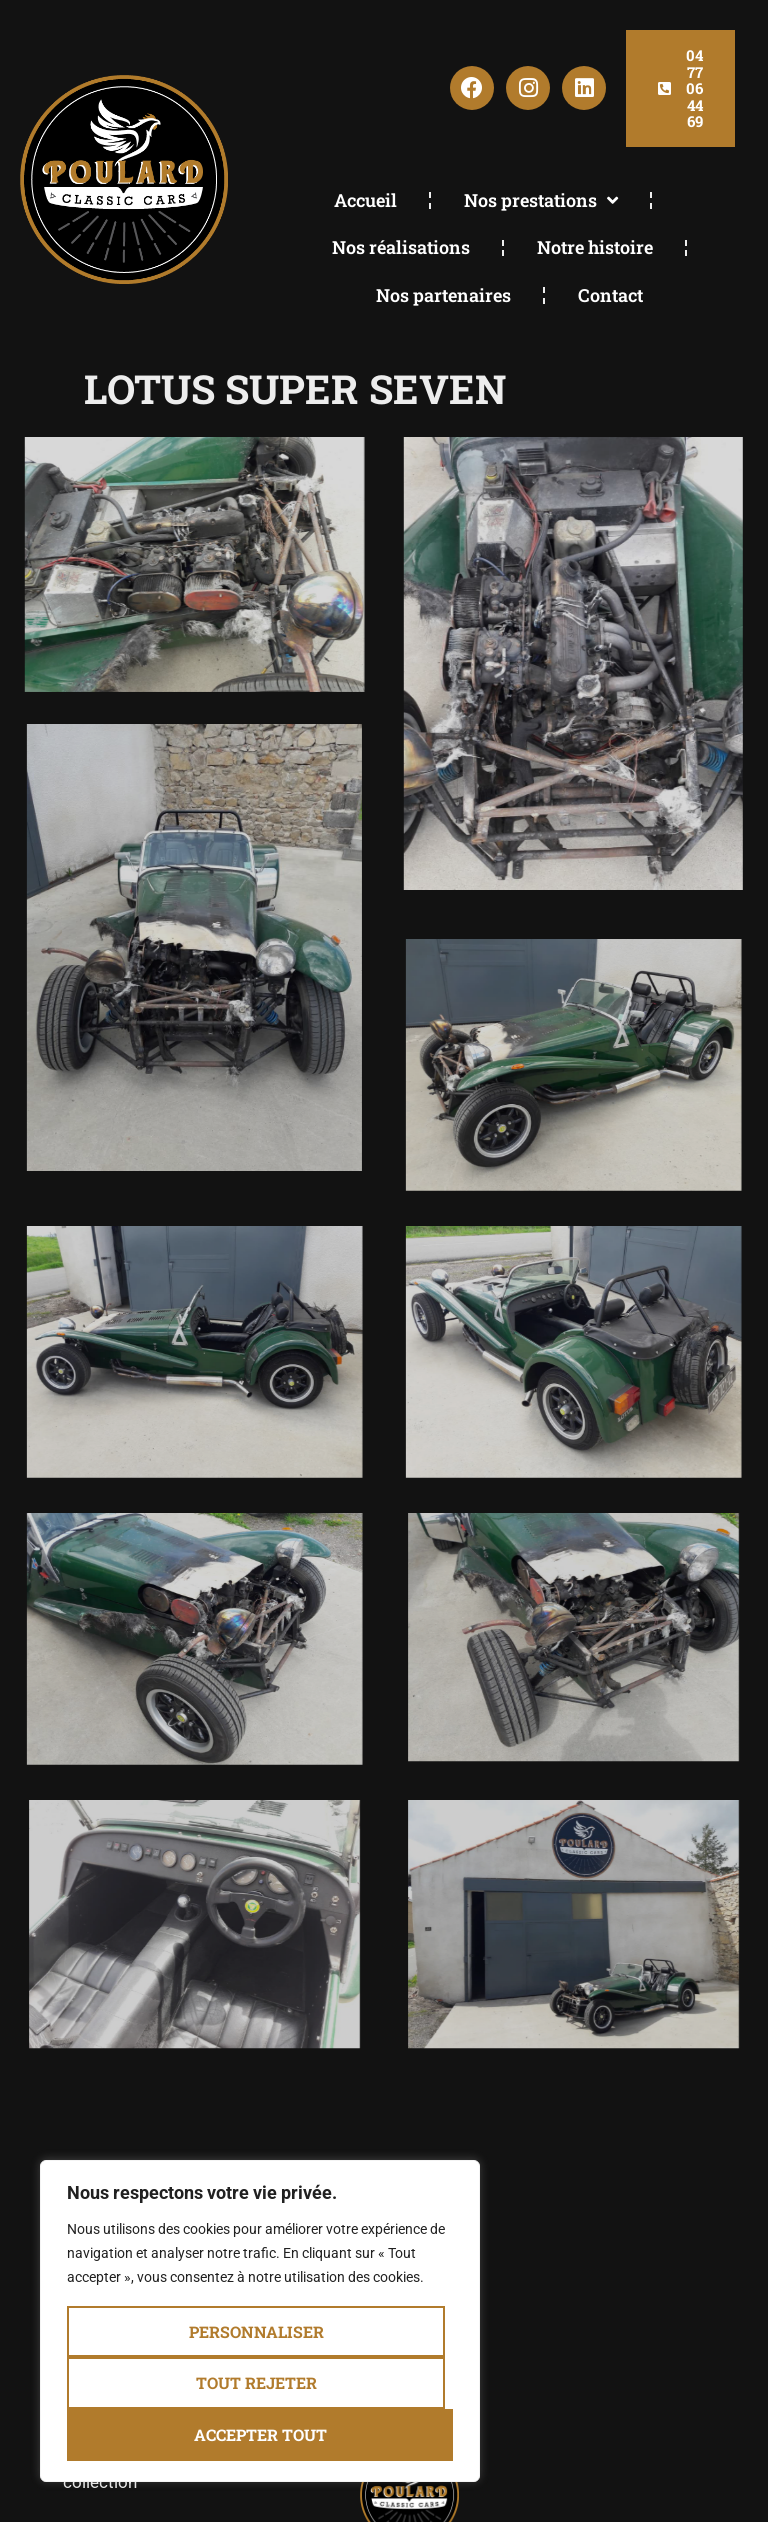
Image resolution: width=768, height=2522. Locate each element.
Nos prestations (541, 200)
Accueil (365, 200)
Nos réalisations (401, 247)
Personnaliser (256, 2331)
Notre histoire (595, 247)
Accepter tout (260, 2434)
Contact (610, 295)
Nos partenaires (443, 295)
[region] (260, 2321)
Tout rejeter (256, 2383)
